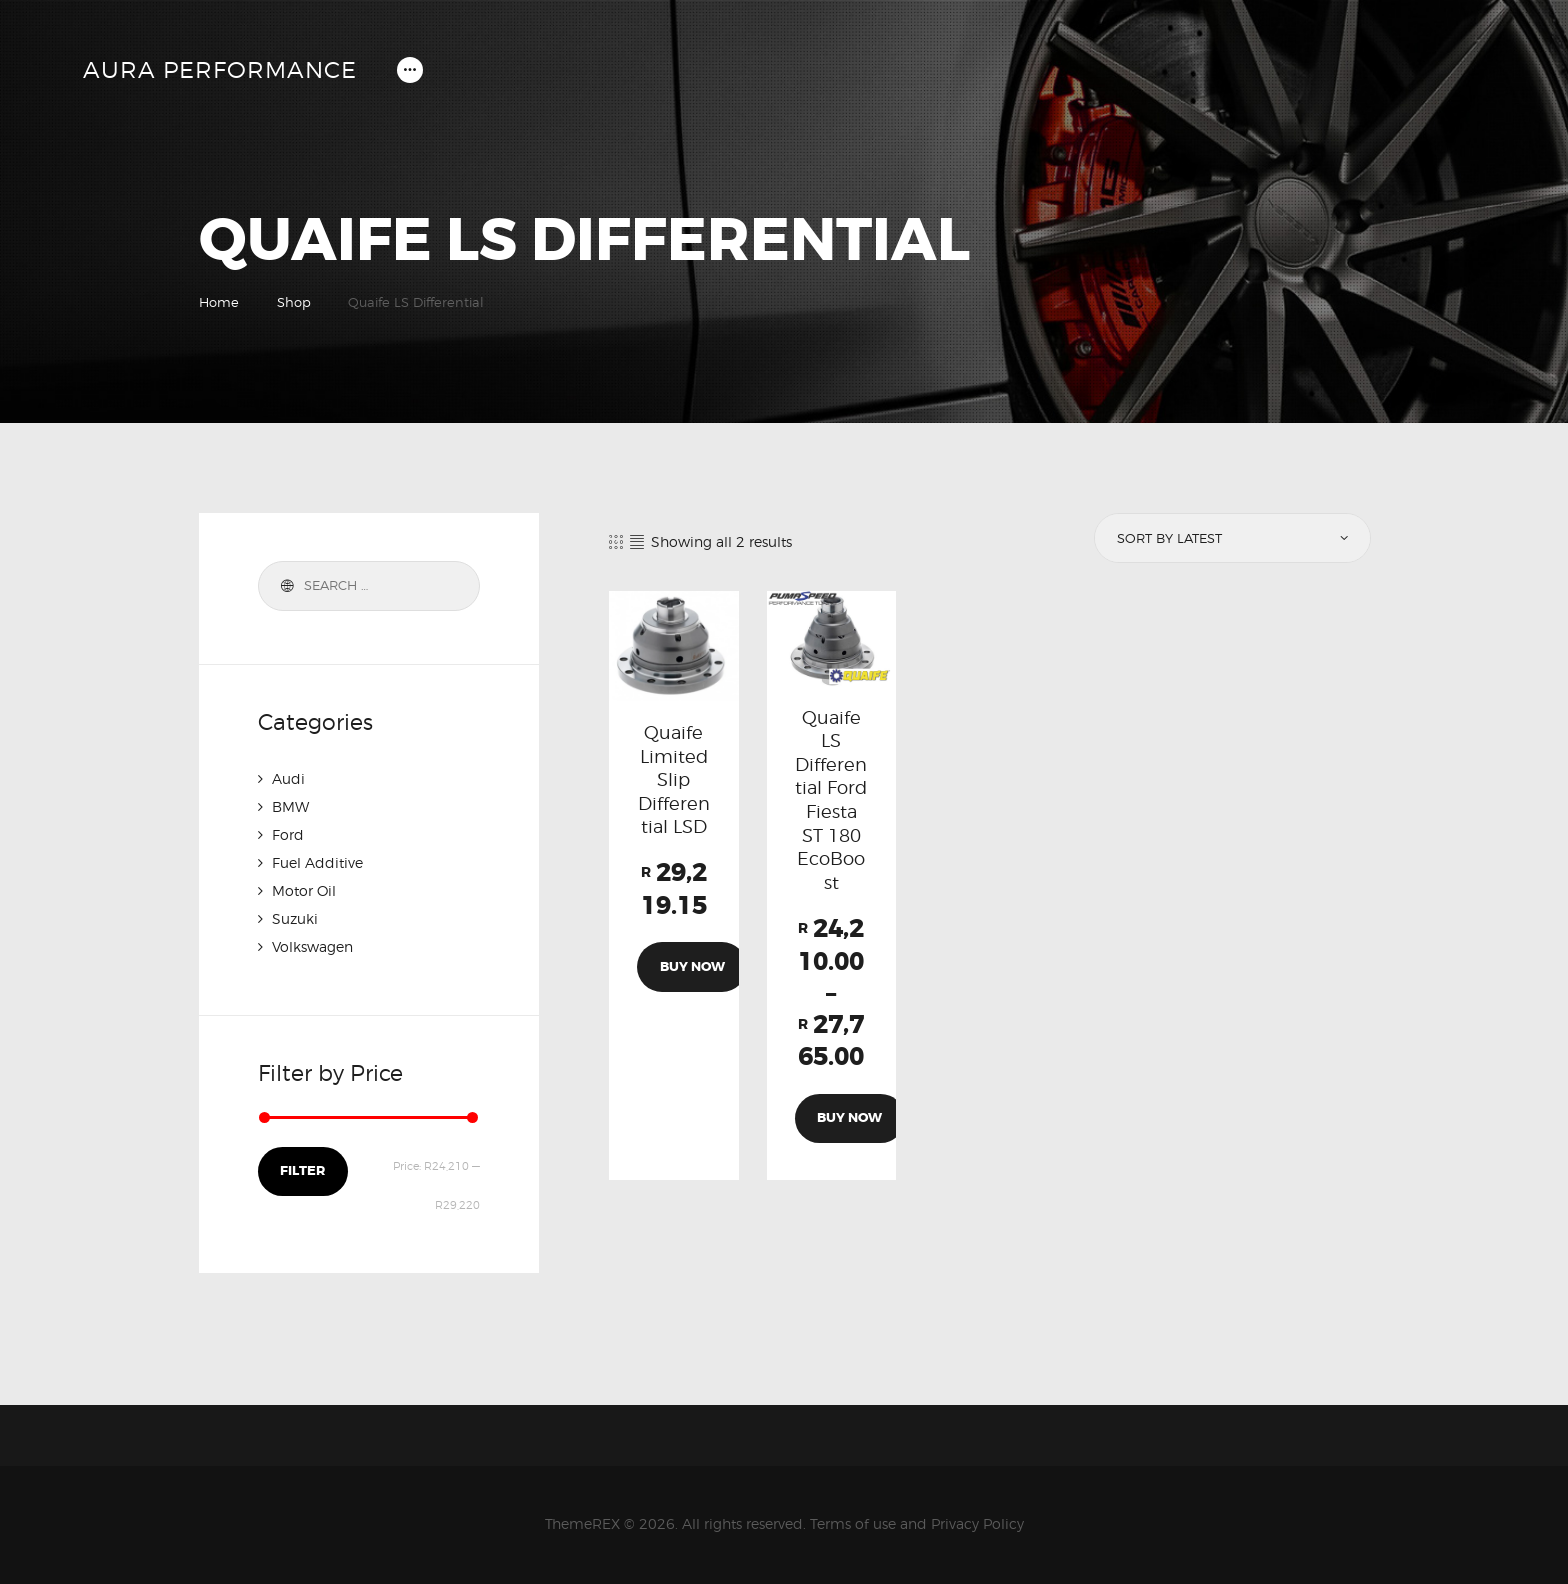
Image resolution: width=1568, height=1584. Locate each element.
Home (219, 302)
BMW (290, 806)
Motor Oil (304, 890)
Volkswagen (312, 946)
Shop (294, 302)
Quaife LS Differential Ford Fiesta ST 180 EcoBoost (831, 800)
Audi (288, 778)
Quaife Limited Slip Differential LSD (674, 779)
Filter (302, 1170)
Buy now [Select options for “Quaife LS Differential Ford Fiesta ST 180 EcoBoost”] (849, 1117)
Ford (288, 834)
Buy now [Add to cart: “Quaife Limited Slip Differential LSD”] (692, 966)
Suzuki (295, 918)
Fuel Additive (317, 862)
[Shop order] (1231, 538)
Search (284, 586)
